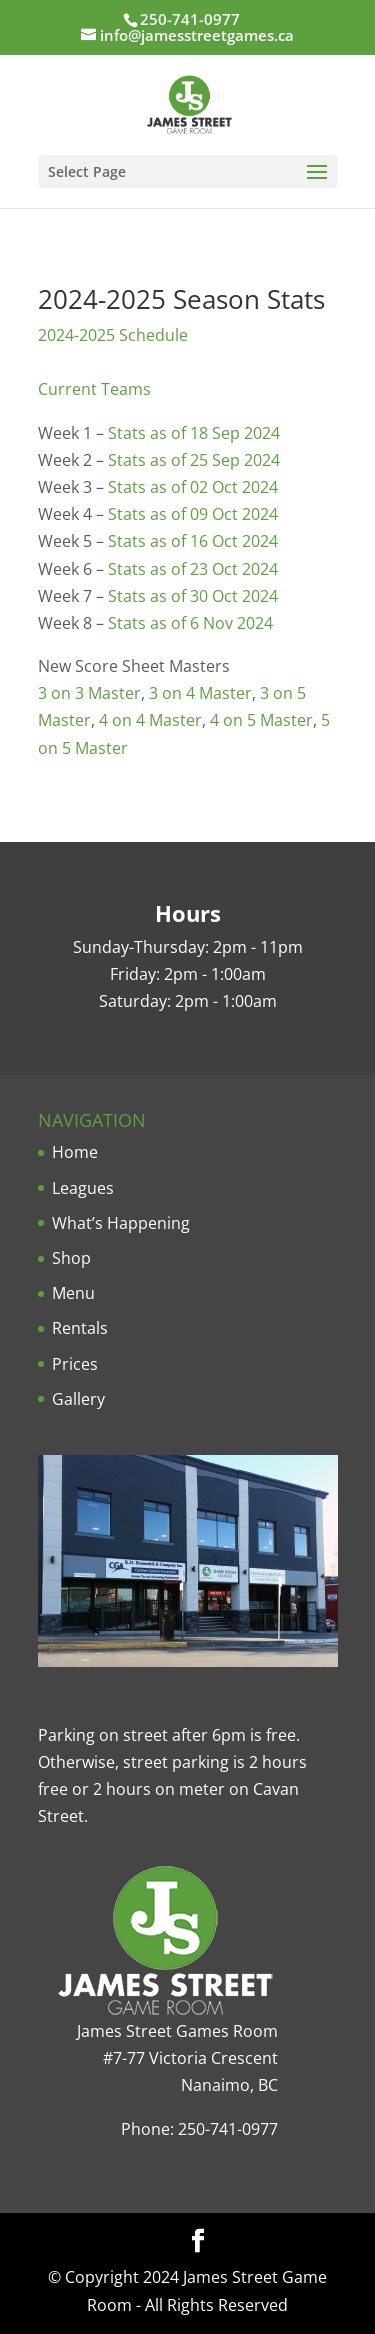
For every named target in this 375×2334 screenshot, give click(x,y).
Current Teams (94, 389)
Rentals (80, 1328)
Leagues (83, 1188)
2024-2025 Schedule (113, 335)
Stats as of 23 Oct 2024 (193, 569)
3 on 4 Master (200, 693)
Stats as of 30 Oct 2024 (193, 596)
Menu (73, 1293)
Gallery (78, 1399)
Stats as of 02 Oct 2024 (193, 487)
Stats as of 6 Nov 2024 (190, 623)
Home (75, 1152)
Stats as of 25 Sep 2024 (194, 460)
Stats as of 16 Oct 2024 (193, 541)
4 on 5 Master (261, 720)
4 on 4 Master (150, 720)
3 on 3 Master (89, 693)
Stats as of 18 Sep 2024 (194, 433)
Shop (71, 1258)
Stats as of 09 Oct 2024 (193, 514)
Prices (75, 1364)
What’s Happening (121, 1223)
